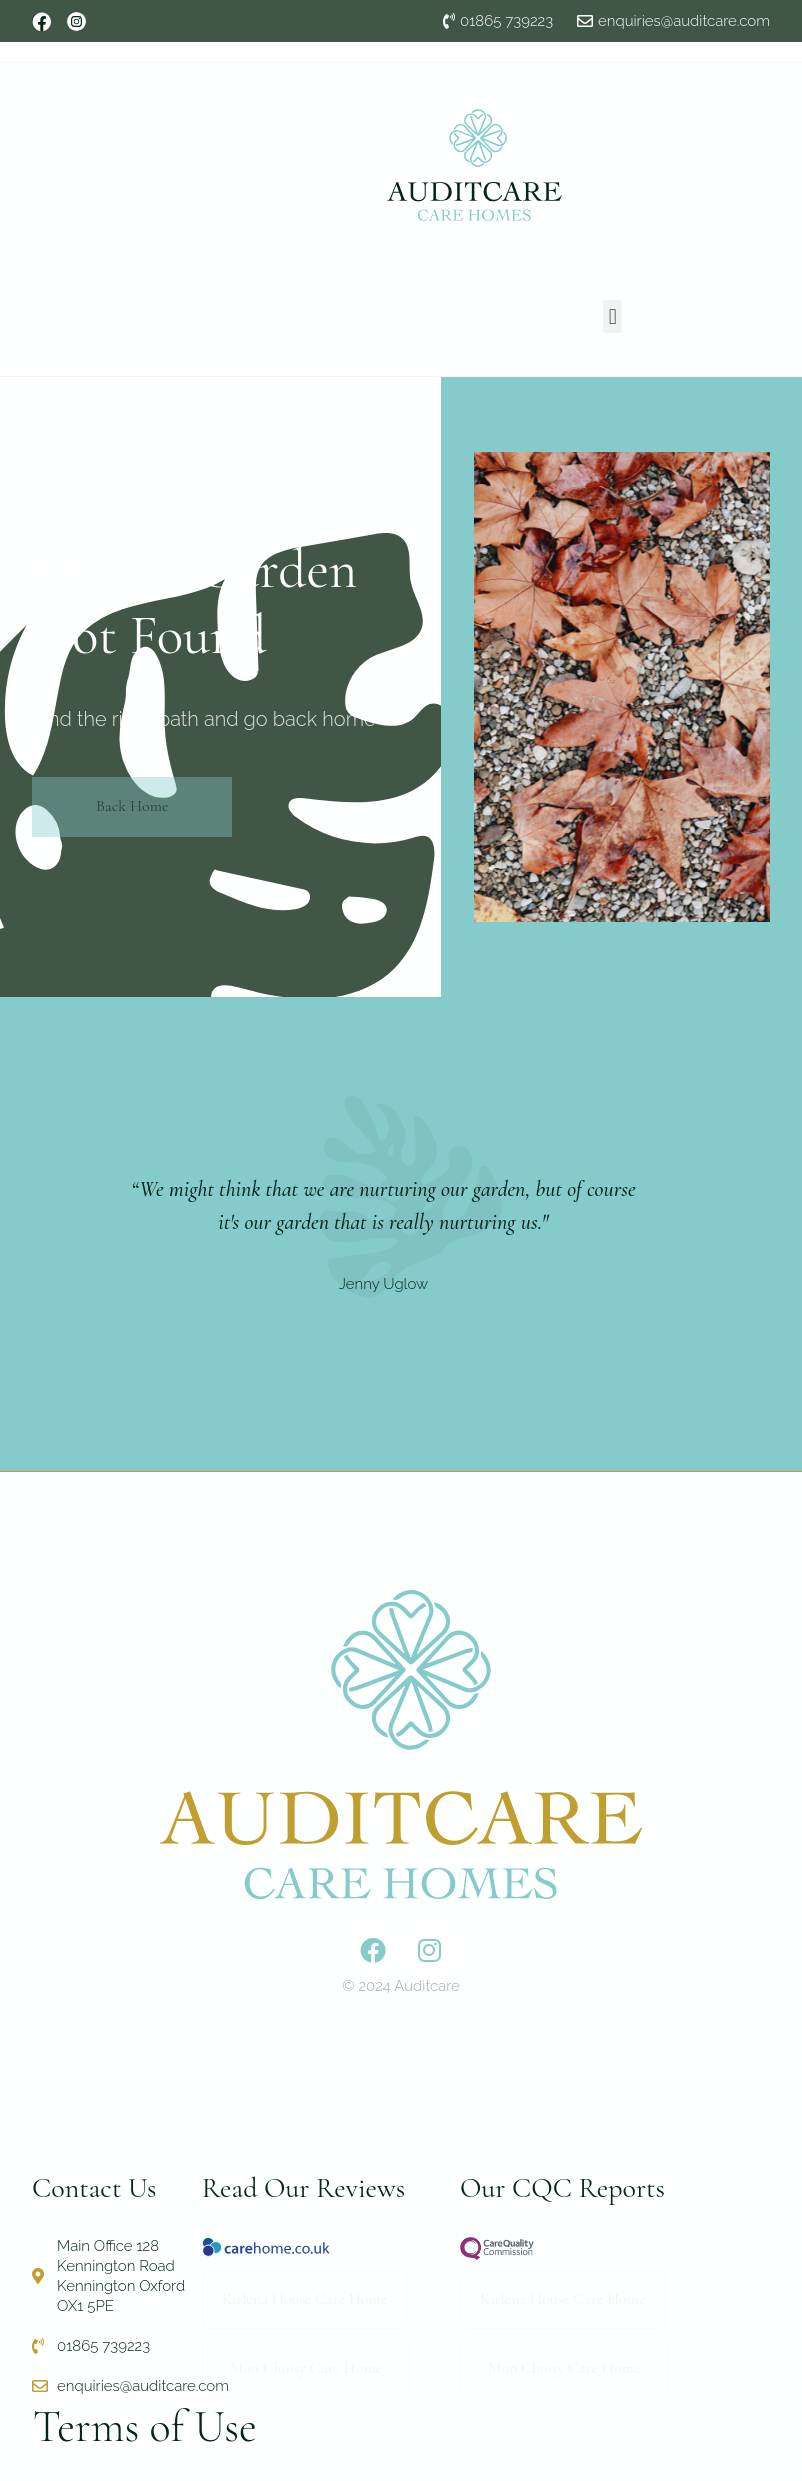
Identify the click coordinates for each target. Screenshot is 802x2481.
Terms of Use (145, 2427)
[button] (612, 316)
